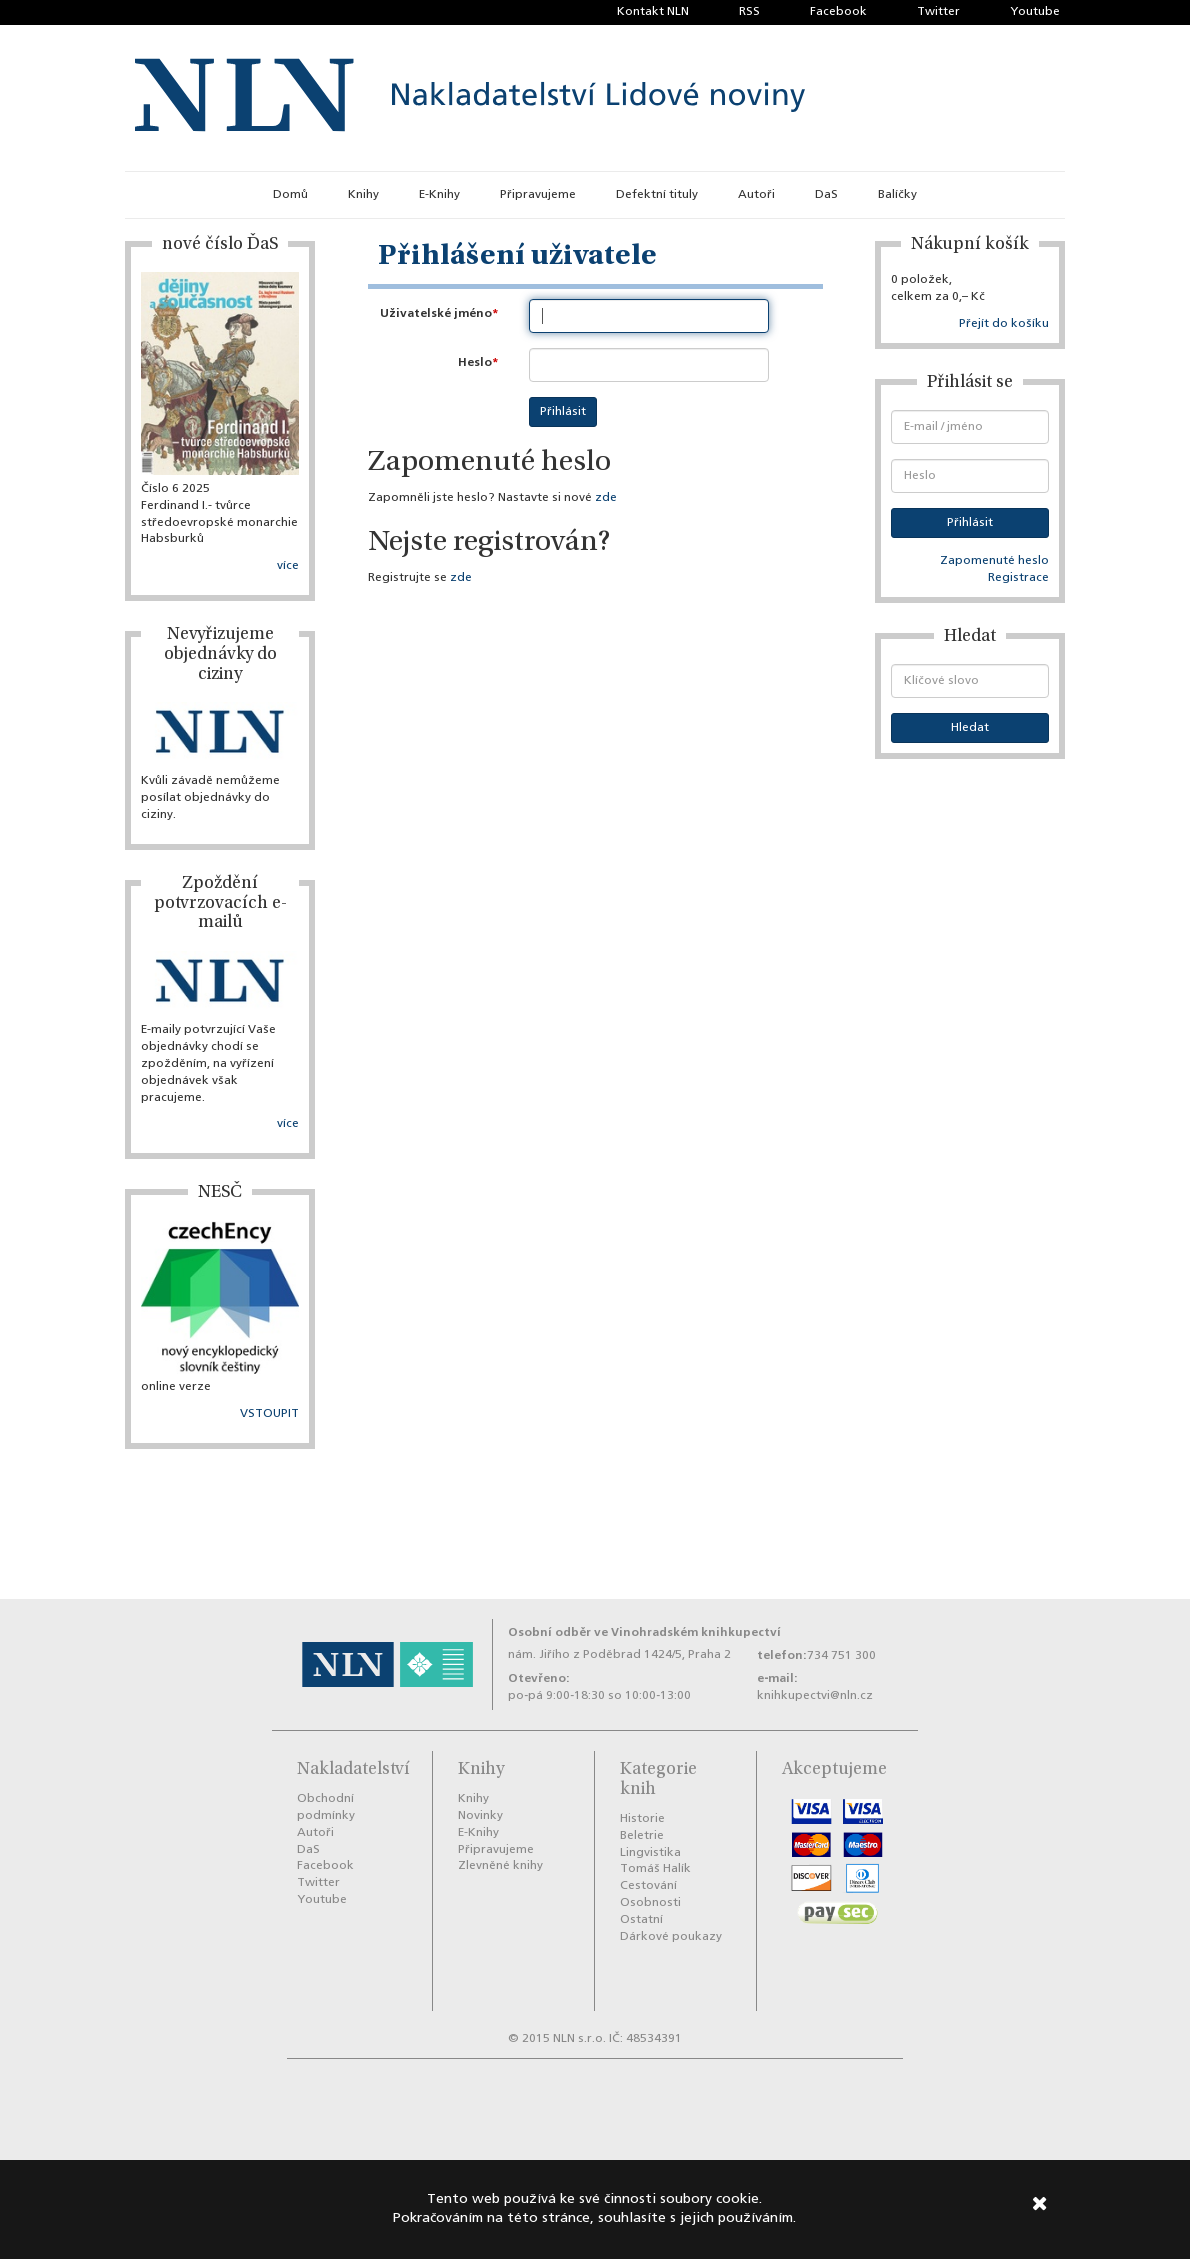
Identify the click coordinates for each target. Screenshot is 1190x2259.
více (288, 566)
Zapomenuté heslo (994, 561)
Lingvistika (650, 1853)
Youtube (1035, 12)
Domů (290, 195)
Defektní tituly (657, 195)
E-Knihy (439, 195)
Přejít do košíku (1004, 324)
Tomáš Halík (655, 1869)
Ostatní (641, 1920)
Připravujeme (538, 195)
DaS (826, 195)
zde (606, 498)
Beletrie (642, 1836)
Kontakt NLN (653, 12)
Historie (642, 1819)
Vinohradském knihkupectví (696, 1632)
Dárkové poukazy (671, 1937)
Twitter (938, 12)
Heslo (475, 362)
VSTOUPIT (269, 1414)
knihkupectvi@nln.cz (815, 1696)
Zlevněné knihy (500, 1866)
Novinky (480, 1816)
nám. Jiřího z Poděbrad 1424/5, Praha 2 (619, 1655)
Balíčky (897, 195)
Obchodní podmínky (326, 1807)
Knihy (363, 195)
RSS (749, 12)
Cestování (648, 1886)
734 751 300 (841, 1656)
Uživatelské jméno (436, 313)
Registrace (1018, 578)
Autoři (756, 195)
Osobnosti (650, 1903)
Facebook (838, 12)
